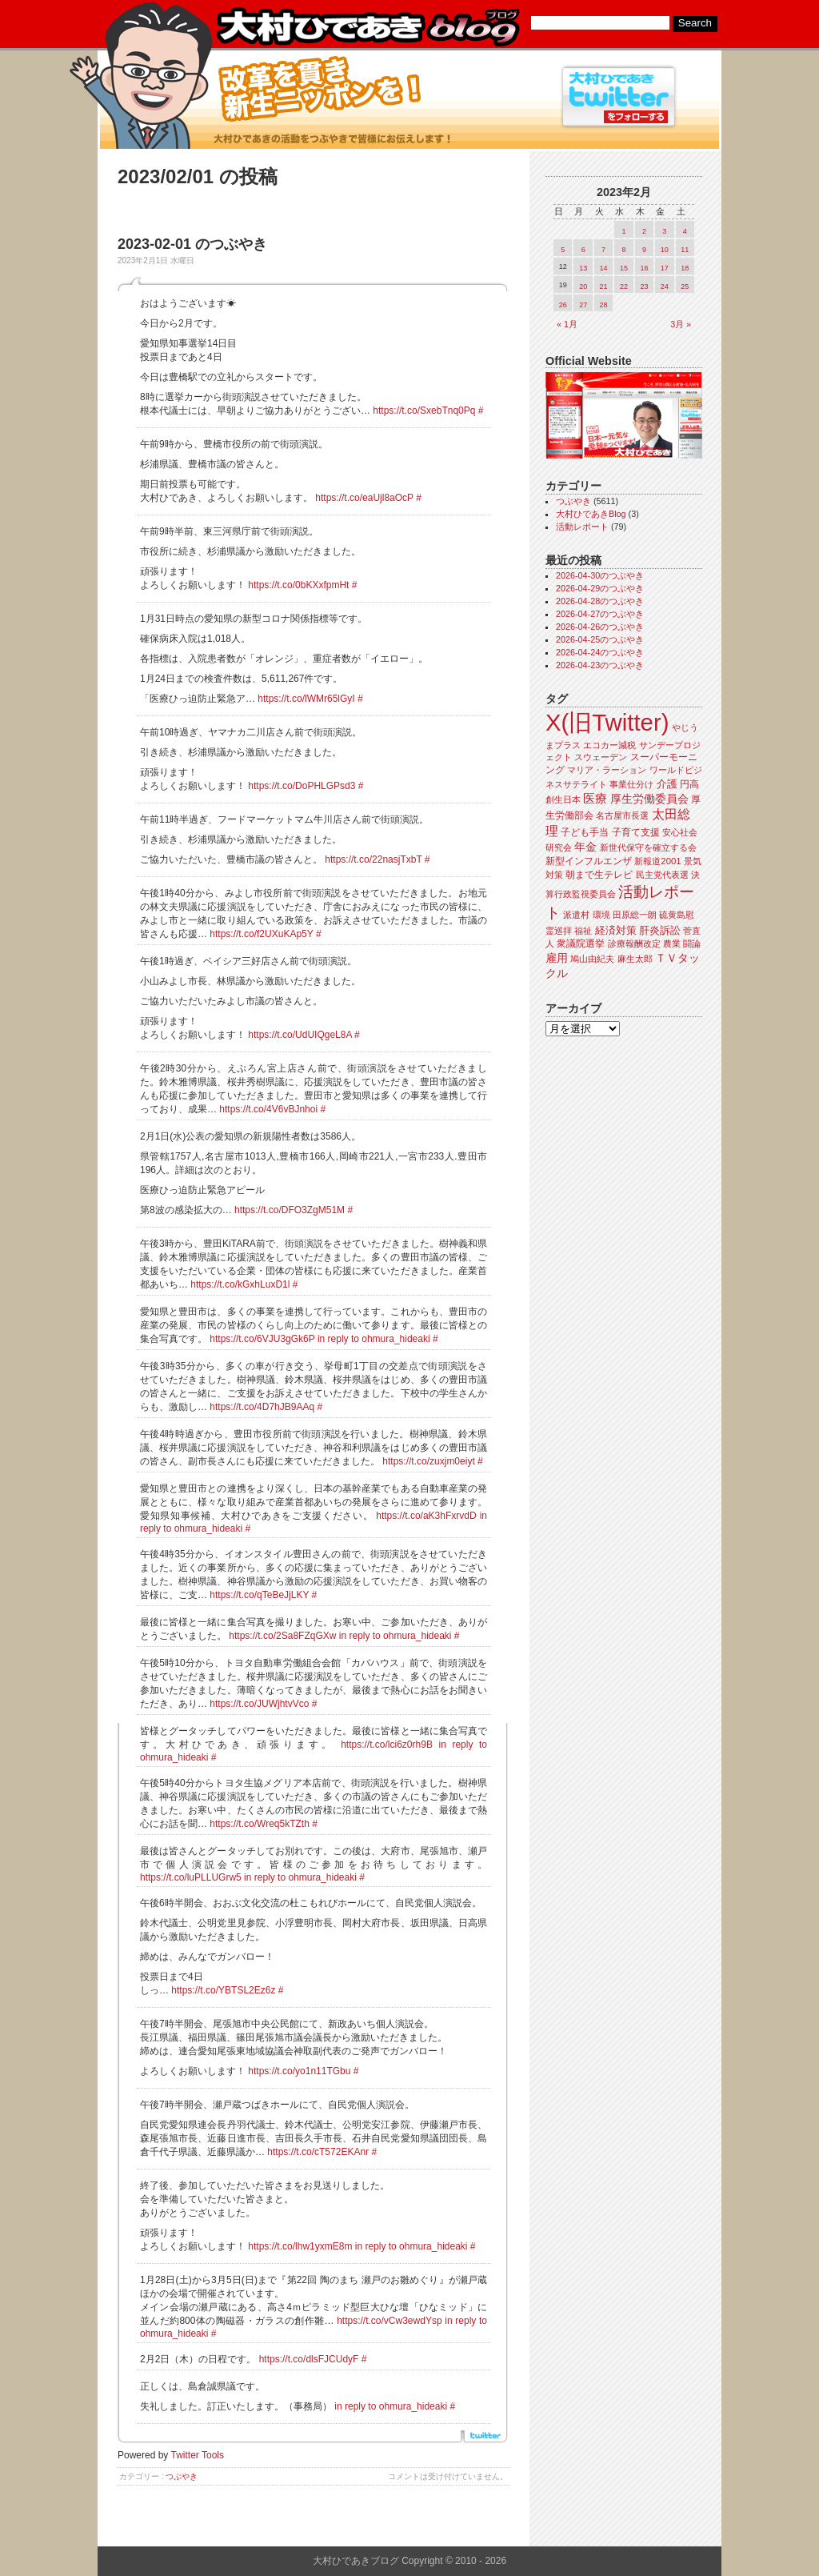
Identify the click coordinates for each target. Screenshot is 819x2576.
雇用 (556, 957)
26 (563, 305)
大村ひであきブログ (367, 27)
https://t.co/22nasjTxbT (373, 859)
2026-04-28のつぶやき (600, 601)
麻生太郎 (635, 958)
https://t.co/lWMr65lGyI (306, 698)
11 (685, 250)
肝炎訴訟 (660, 930)
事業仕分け (631, 784)
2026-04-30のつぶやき (600, 575)
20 (583, 286)
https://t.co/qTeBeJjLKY (259, 1594)
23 (644, 286)
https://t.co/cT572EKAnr (318, 2151)
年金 (585, 847)
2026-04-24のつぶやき (600, 652)
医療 (595, 798)
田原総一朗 (635, 914)
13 (583, 268)
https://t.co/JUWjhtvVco (259, 1703)
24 (665, 286)
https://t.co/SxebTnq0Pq (424, 410)
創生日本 (563, 799)
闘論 (692, 943)
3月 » (680, 324)
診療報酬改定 (634, 943)
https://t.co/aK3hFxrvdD (426, 1515)
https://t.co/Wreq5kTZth (260, 1823)
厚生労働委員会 (649, 799)
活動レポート (582, 526)
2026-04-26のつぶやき (600, 626)
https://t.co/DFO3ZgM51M (289, 1210)
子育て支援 (636, 832)
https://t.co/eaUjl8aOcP (364, 497)
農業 (672, 943)
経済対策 (616, 930)
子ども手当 (585, 832)
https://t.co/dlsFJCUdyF (309, 2359)
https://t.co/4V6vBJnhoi (268, 1109)
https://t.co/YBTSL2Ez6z (223, 1990)
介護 (667, 784)
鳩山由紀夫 (592, 958)
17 (665, 268)
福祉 (583, 930)
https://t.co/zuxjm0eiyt (428, 1461)
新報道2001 (657, 861)
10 (665, 250)
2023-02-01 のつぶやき (192, 244)
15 (624, 268)
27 (583, 305)
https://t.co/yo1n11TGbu (299, 2071)
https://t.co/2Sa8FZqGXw (282, 1635)
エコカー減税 (609, 745)
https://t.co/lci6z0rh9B (387, 1744)
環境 (601, 914)
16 (644, 268)
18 (685, 268)
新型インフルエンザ (588, 861)
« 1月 (567, 324)
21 (604, 286)
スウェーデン (600, 757)
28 (604, 305)
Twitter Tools (197, 2455)
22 (624, 286)
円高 (689, 784)
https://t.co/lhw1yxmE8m (300, 2246)
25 (685, 286)
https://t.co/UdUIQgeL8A (299, 1034)
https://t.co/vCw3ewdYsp (389, 2320)
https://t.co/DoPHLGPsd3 (301, 785)
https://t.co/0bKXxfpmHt (298, 585)
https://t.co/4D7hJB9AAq (262, 1406)
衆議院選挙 (581, 943)
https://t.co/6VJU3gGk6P (262, 1338)
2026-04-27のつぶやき (600, 614)
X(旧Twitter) (607, 722)
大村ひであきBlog (591, 514)
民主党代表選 (662, 874)
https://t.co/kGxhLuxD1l (240, 1284)
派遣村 (576, 914)
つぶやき (182, 2476)
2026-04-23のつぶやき (600, 665)
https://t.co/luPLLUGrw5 (191, 1877)
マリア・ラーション (606, 770)
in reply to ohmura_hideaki (374, 1338)
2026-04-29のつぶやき (600, 588)
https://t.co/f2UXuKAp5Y (261, 933)
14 (604, 268)
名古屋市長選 (622, 815)
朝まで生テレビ (599, 874)
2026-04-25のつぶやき (600, 639)
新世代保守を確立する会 (648, 847)
